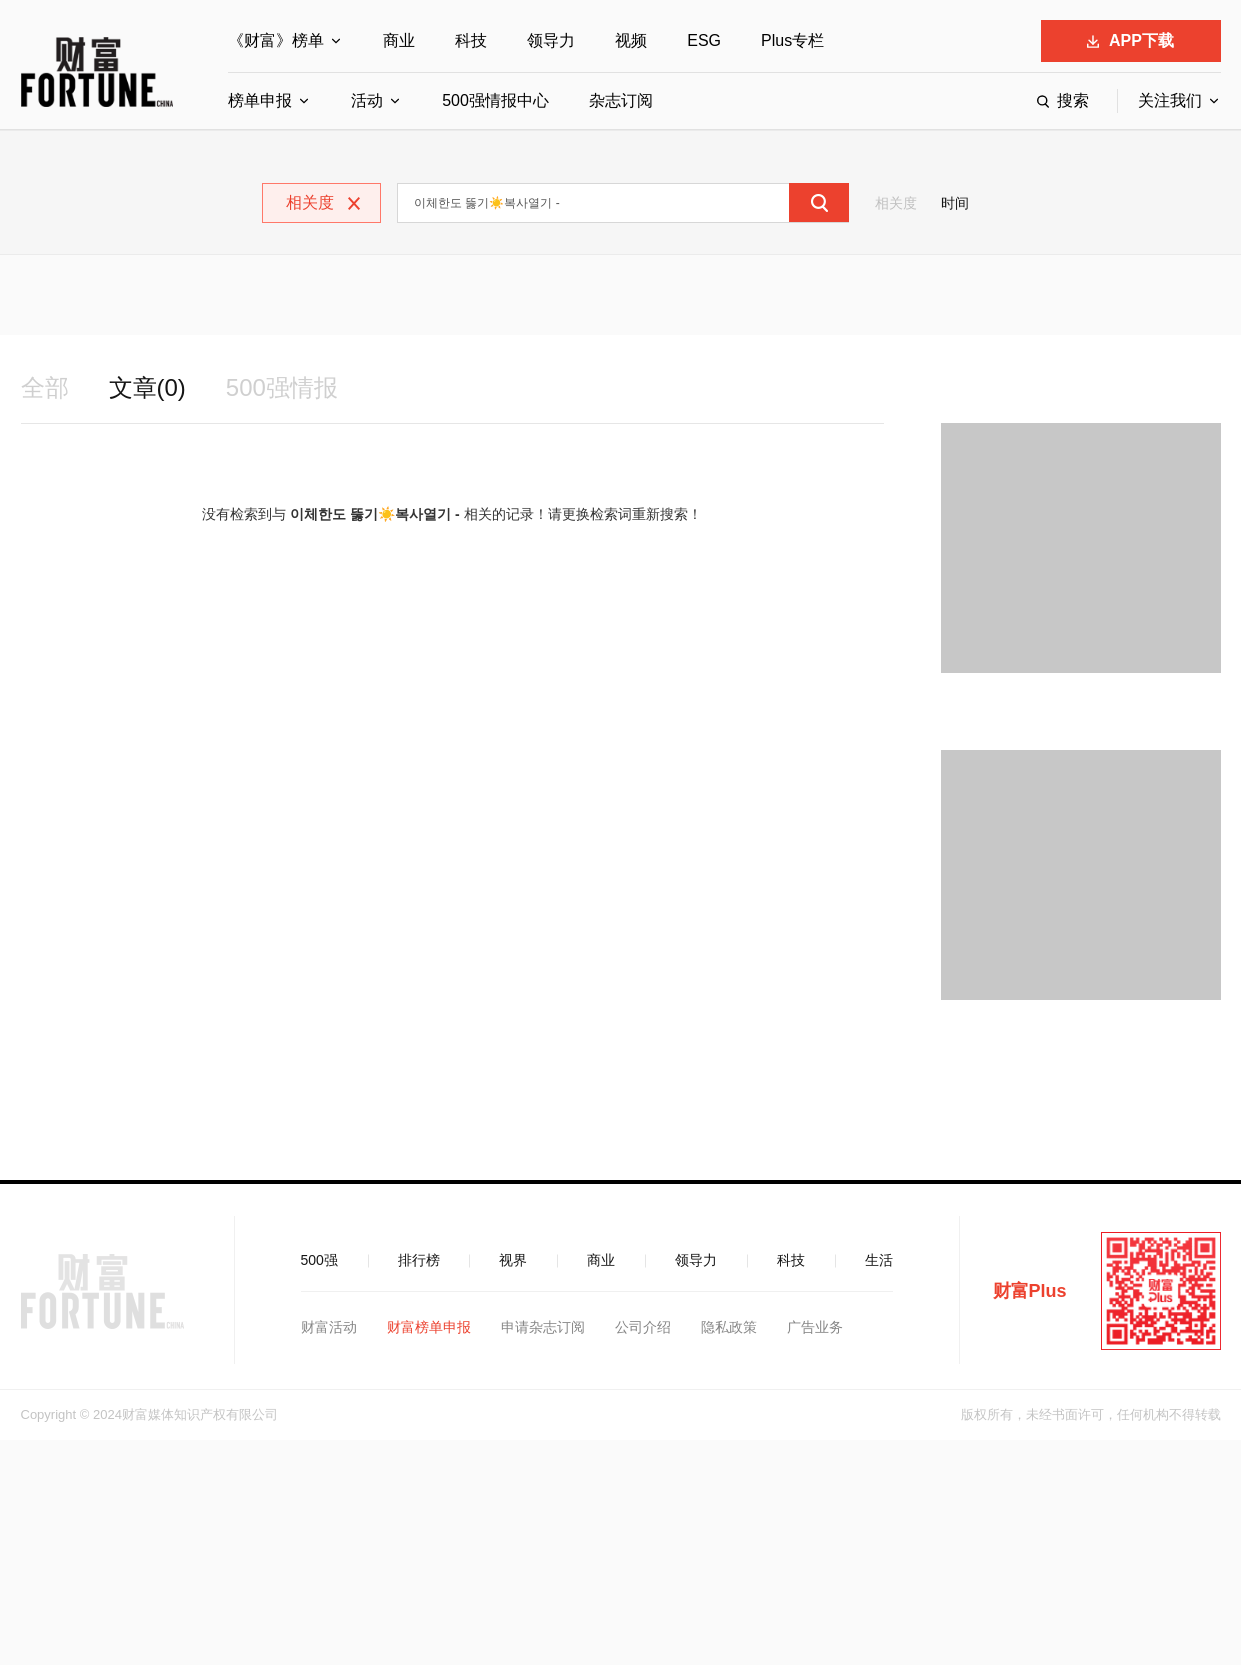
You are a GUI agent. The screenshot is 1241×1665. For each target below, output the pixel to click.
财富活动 (329, 1327)
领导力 (551, 40)
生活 (879, 1260)
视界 (513, 1260)
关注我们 (1170, 100)
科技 (471, 40)
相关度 (896, 203)
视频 (631, 40)
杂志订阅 (621, 100)
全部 (45, 387)
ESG (704, 40)
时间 (955, 203)
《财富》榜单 (276, 40)
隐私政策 (729, 1327)
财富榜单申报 (429, 1327)
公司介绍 (643, 1327)
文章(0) (147, 387)
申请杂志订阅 (543, 1327)
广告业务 (815, 1327)
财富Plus (1030, 1291)
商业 (399, 40)
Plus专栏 (792, 40)
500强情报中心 (495, 100)
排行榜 (419, 1260)
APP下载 (1130, 40)
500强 (319, 1260)
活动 (367, 100)
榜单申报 (260, 100)
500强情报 (282, 387)
